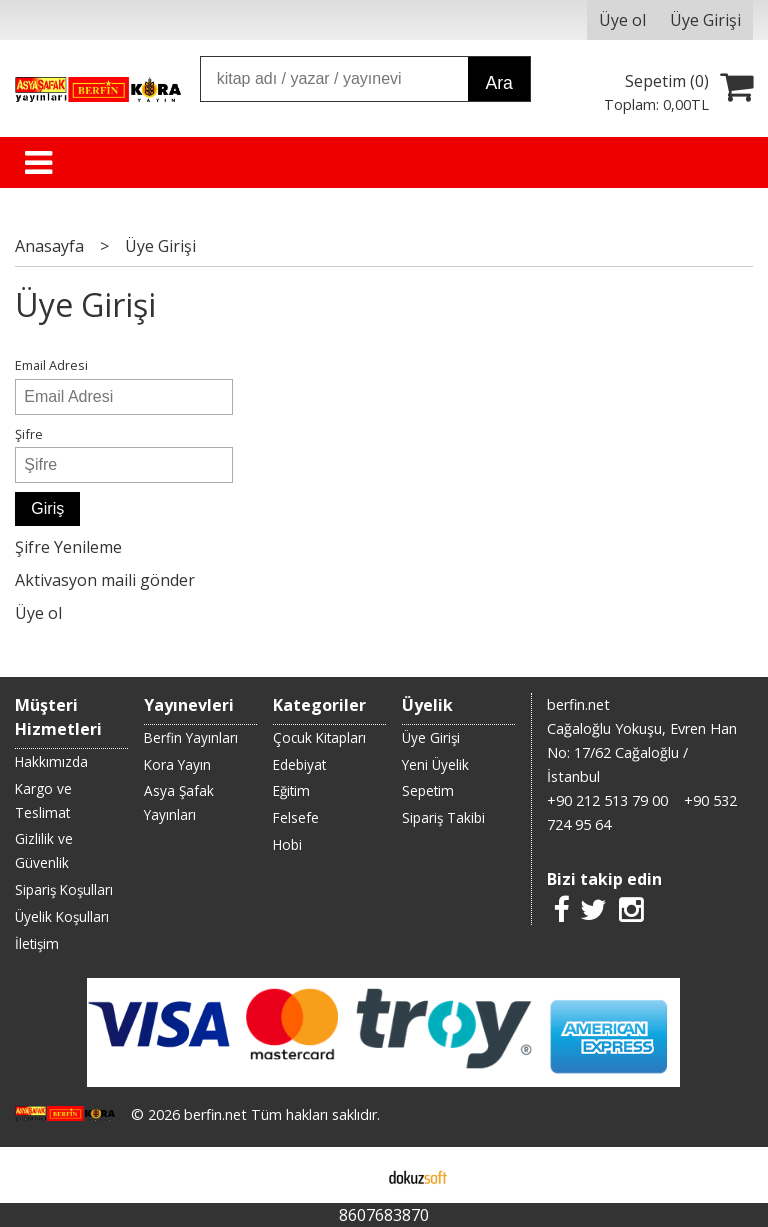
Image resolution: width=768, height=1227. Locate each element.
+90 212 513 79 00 (607, 800)
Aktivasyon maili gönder (105, 580)
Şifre (29, 434)
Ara (498, 83)
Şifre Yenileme (68, 547)
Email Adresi (51, 365)
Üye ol (38, 613)
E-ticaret (352, 1175)
